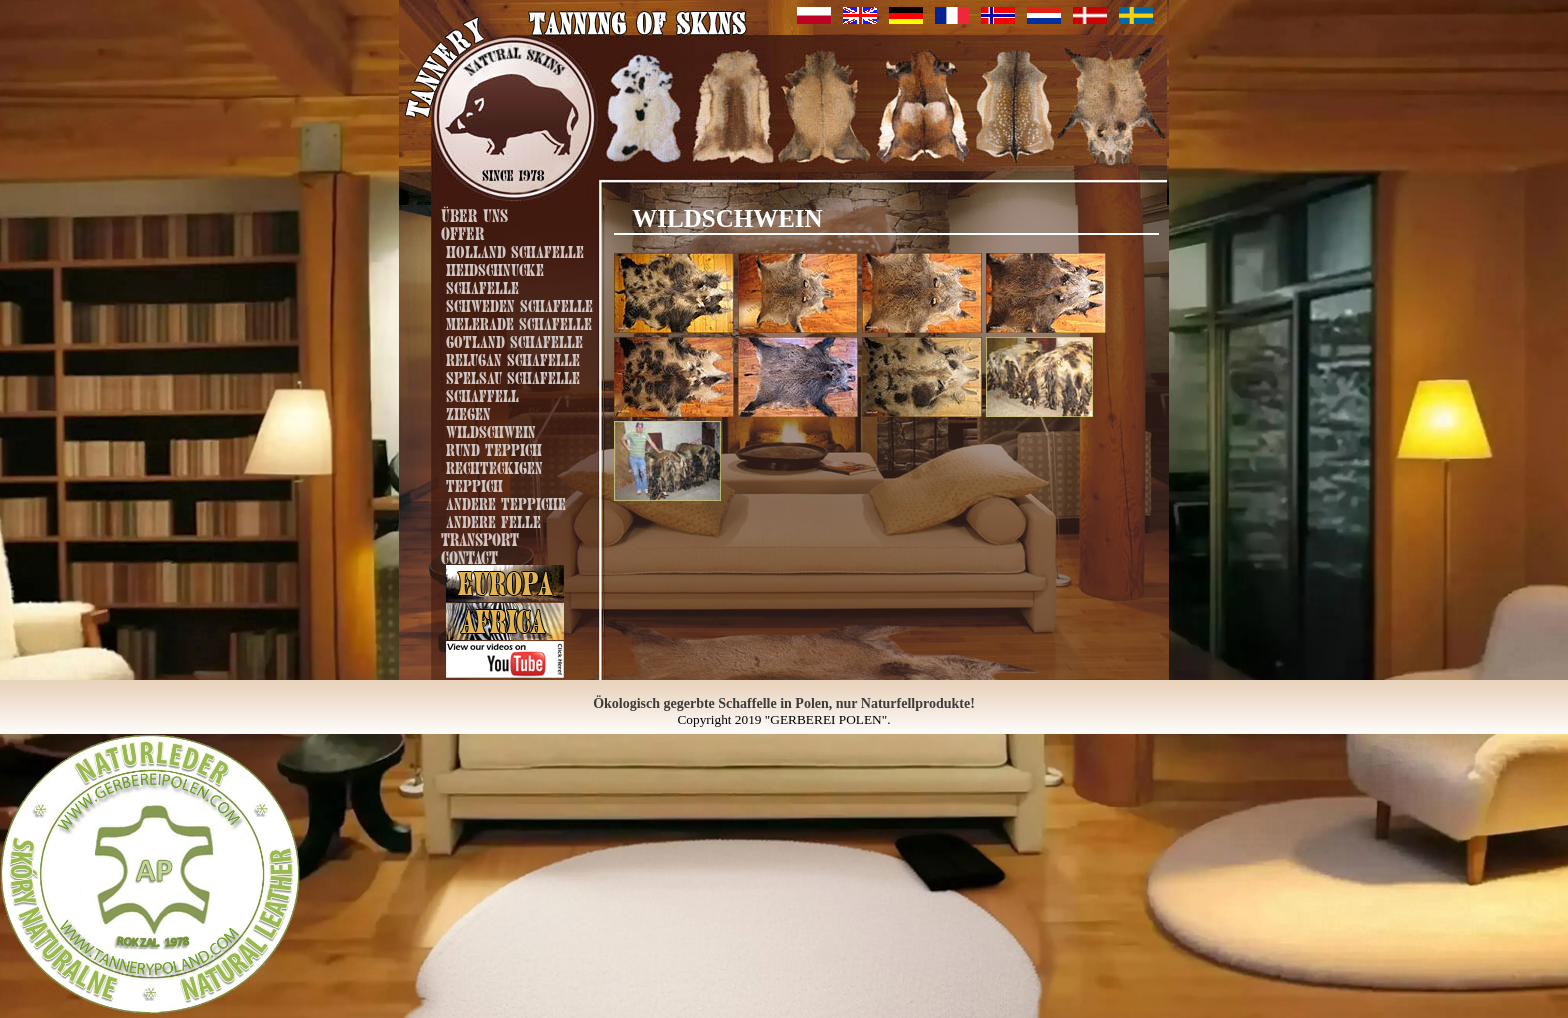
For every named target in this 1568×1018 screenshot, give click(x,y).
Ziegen (468, 412)
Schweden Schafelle (519, 304)
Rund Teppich (494, 448)
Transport (480, 537)
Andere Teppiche (506, 502)
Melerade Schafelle (519, 322)
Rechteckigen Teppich (494, 475)
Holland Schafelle (515, 250)
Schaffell (482, 394)
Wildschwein (491, 430)
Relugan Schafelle (513, 358)
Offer (462, 231)
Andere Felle (493, 520)
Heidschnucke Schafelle (495, 277)
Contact (469, 555)
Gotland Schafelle (514, 340)
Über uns (474, 213)
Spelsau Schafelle (513, 376)
